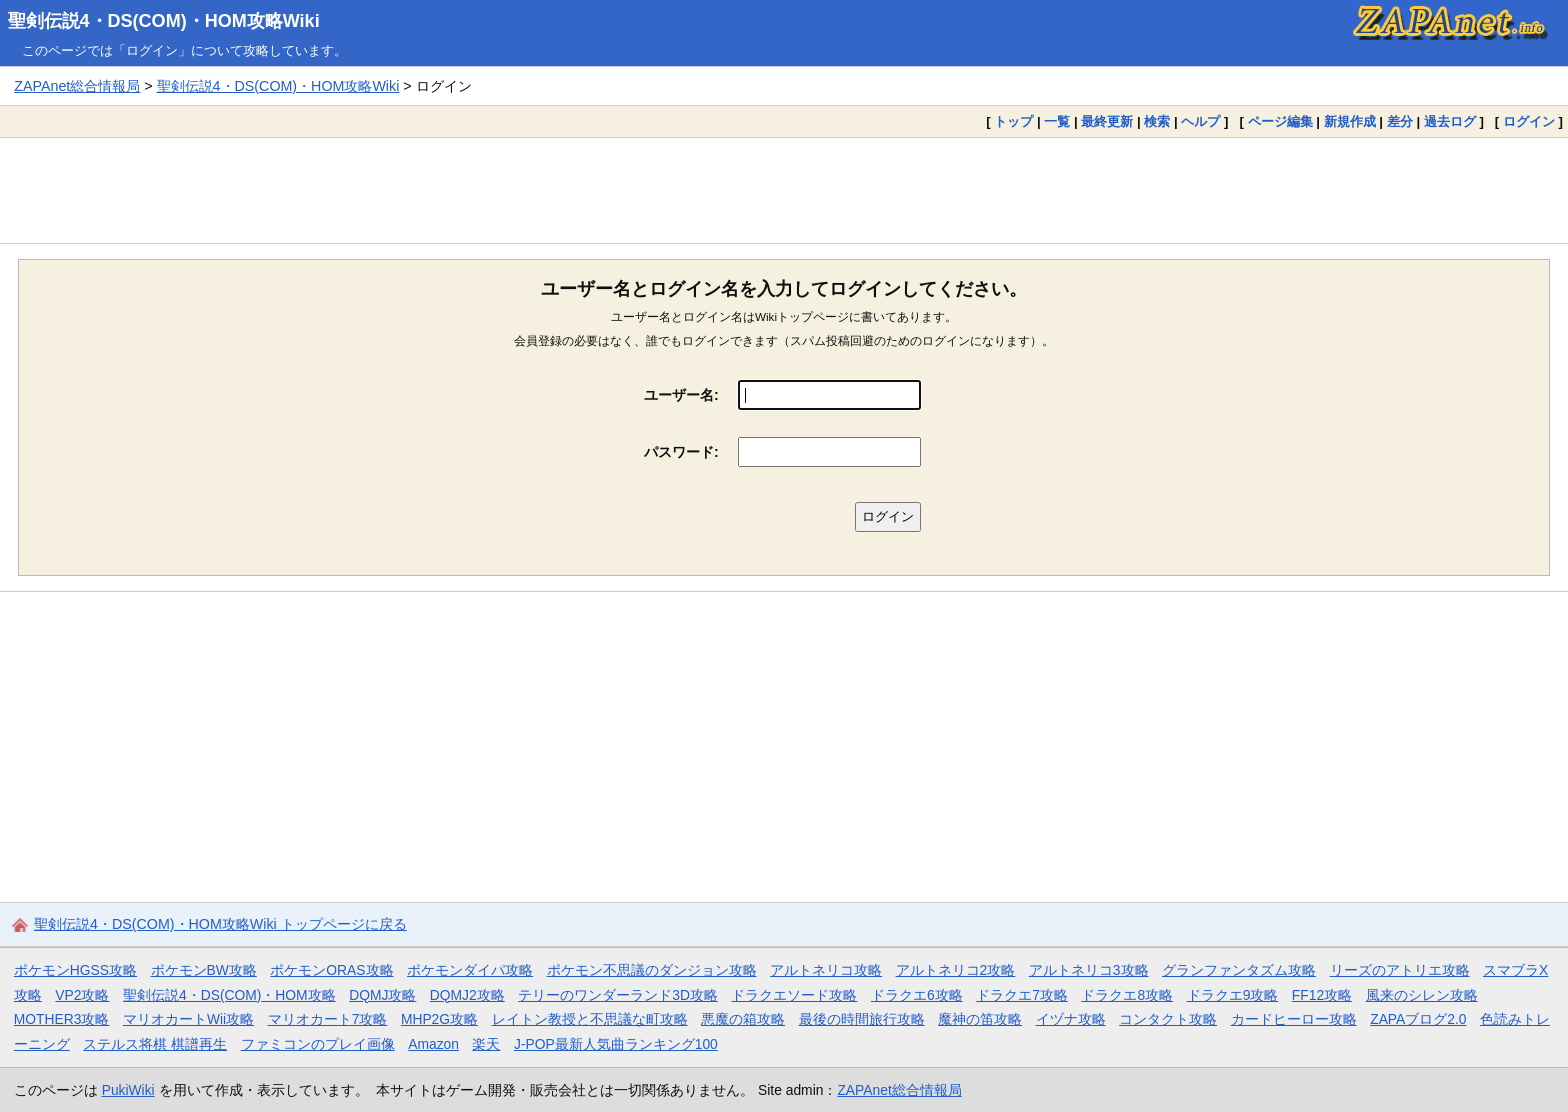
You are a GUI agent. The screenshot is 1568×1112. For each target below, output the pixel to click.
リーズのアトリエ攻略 (1400, 970)
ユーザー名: (681, 395)
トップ (1013, 121)
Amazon (433, 1044)
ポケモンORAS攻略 (331, 970)
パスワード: (681, 452)
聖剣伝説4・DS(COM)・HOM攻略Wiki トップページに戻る (220, 924)
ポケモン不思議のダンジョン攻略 (652, 970)
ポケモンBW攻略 (204, 970)
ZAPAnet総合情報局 (77, 86)
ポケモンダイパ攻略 (470, 970)
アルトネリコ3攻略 (1089, 970)
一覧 (1057, 121)
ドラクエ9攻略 (1233, 995)
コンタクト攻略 (1168, 1019)
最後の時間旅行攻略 (862, 1019)
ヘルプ (1200, 121)
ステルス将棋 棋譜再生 (155, 1044)
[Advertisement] (784, 190)
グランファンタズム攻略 (1239, 970)
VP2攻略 (82, 995)
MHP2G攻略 (439, 1019)
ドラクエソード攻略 (794, 995)
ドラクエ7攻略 (1022, 995)
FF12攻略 (1322, 995)
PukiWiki (128, 1090)
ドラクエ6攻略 (917, 995)
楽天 (486, 1044)
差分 (1400, 121)
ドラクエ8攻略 (1127, 995)
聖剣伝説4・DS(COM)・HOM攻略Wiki (164, 21)
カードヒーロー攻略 (1294, 1019)
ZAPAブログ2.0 (1418, 1019)
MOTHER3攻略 (62, 1019)
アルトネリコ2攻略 (956, 970)
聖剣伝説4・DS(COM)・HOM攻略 (229, 995)
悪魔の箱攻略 (743, 1019)
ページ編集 (1280, 121)
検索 (1157, 121)
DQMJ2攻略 (467, 995)
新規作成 (1350, 121)
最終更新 (1107, 121)
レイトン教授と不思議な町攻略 (590, 1019)
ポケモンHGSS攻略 (75, 970)
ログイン (1529, 121)
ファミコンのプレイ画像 (318, 1044)
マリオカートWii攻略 (188, 1019)
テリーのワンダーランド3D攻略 (618, 995)
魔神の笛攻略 (980, 1019)
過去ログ (1450, 121)
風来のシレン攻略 (1422, 995)
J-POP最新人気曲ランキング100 (616, 1044)
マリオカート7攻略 (328, 1019)
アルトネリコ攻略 (826, 970)
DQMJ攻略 (382, 995)
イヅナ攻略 (1071, 1019)
